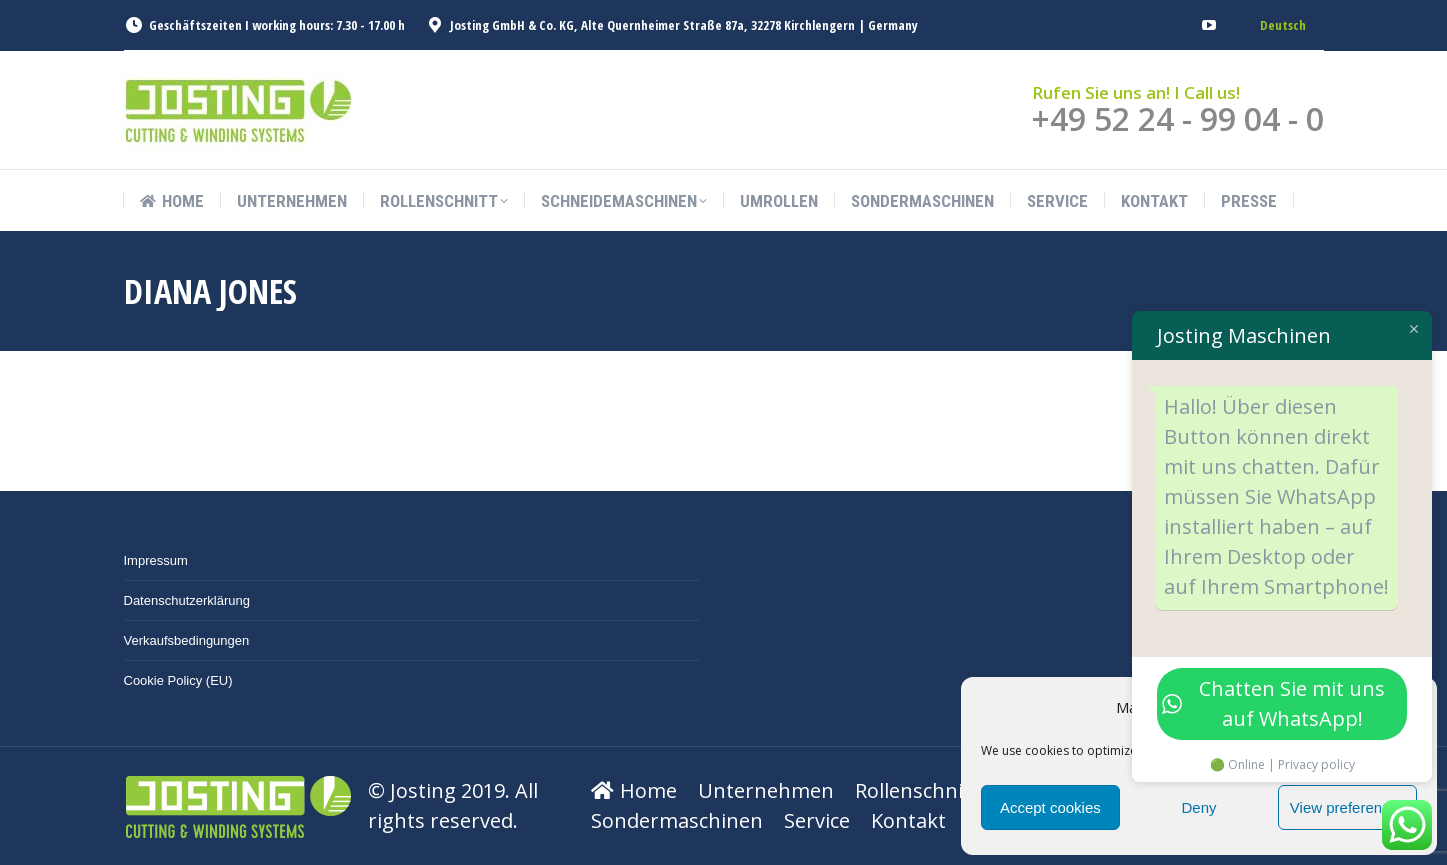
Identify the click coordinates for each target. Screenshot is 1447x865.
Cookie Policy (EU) (178, 680)
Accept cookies (1050, 807)
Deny (1198, 807)
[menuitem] (1283, 25)
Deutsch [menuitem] (1283, 25)
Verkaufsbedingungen (187, 640)
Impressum (156, 560)
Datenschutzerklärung (187, 600)
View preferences (1348, 807)
